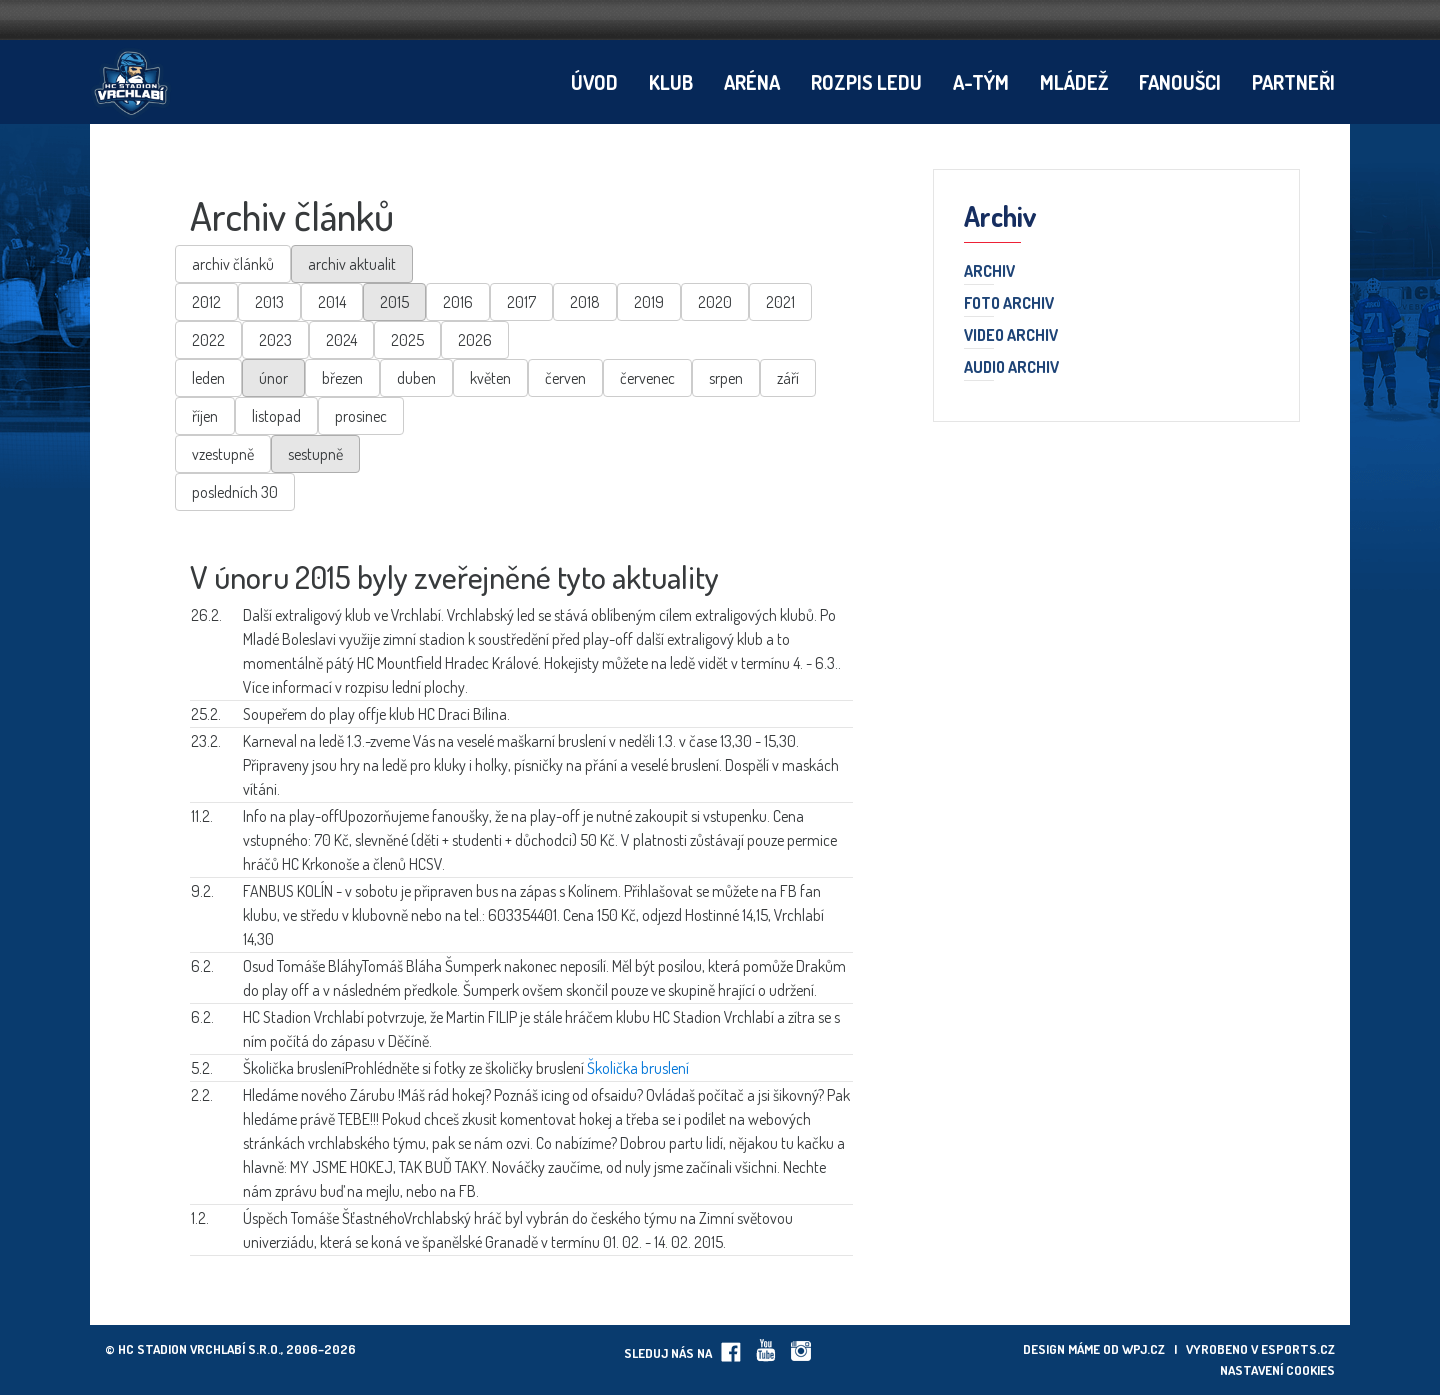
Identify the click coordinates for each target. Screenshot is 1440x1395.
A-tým (981, 82)
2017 (521, 302)
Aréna (752, 82)
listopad (276, 416)
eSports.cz (1298, 1349)
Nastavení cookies (1277, 1370)
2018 (585, 302)
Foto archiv (1009, 304)
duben (416, 378)
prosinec (361, 416)
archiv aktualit (352, 264)
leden (208, 378)
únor (273, 378)
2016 (458, 302)
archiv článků (233, 264)
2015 (394, 302)
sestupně (315, 454)
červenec (647, 378)
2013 (269, 302)
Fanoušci (1180, 82)
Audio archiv (1011, 368)
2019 (649, 302)
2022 (208, 340)
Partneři (1293, 82)
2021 (780, 302)
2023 (275, 340)
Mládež (1074, 82)
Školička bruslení (638, 1068)
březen (342, 378)
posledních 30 (235, 492)
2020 (715, 302)
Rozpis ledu (866, 82)
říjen (205, 416)
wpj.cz (1143, 1349)
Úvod (594, 82)
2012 (206, 302)
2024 (341, 340)
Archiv (989, 272)
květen (490, 378)
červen (565, 378)
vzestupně (223, 454)
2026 (475, 340)
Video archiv (1011, 336)
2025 (407, 340)
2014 (332, 302)
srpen (726, 378)
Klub (671, 82)
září (788, 378)
